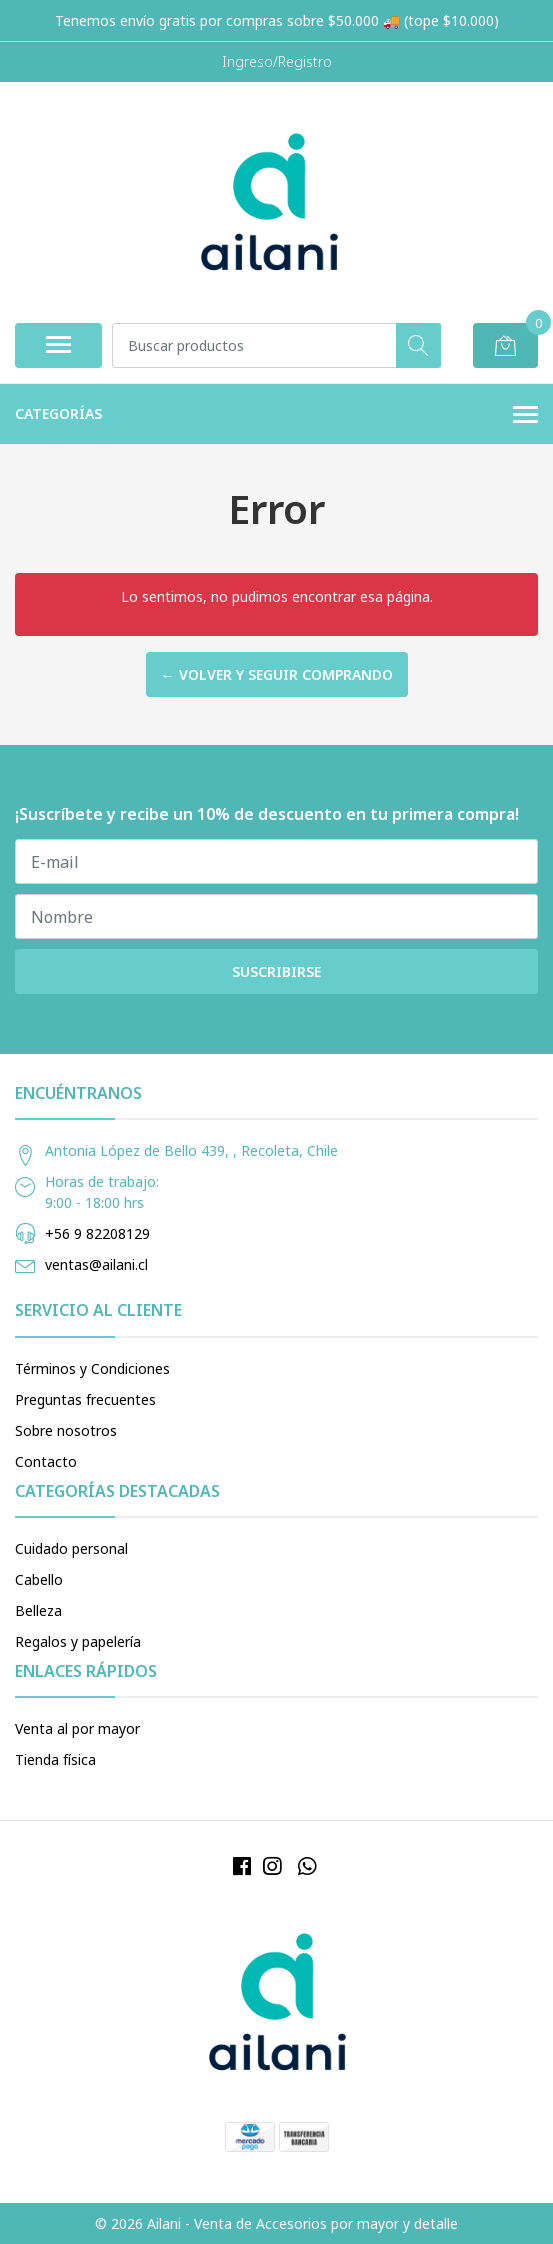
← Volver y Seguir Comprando (277, 674)
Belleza (38, 1610)
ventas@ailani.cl (96, 1264)
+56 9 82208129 (97, 1233)
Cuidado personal (71, 1548)
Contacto (46, 1461)
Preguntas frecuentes (85, 1399)
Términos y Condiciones (92, 1368)
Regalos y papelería (78, 1641)
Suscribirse (276, 971)
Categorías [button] (276, 415)
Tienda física (55, 1759)
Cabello (39, 1579)
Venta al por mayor (77, 1728)
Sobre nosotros (66, 1430)
